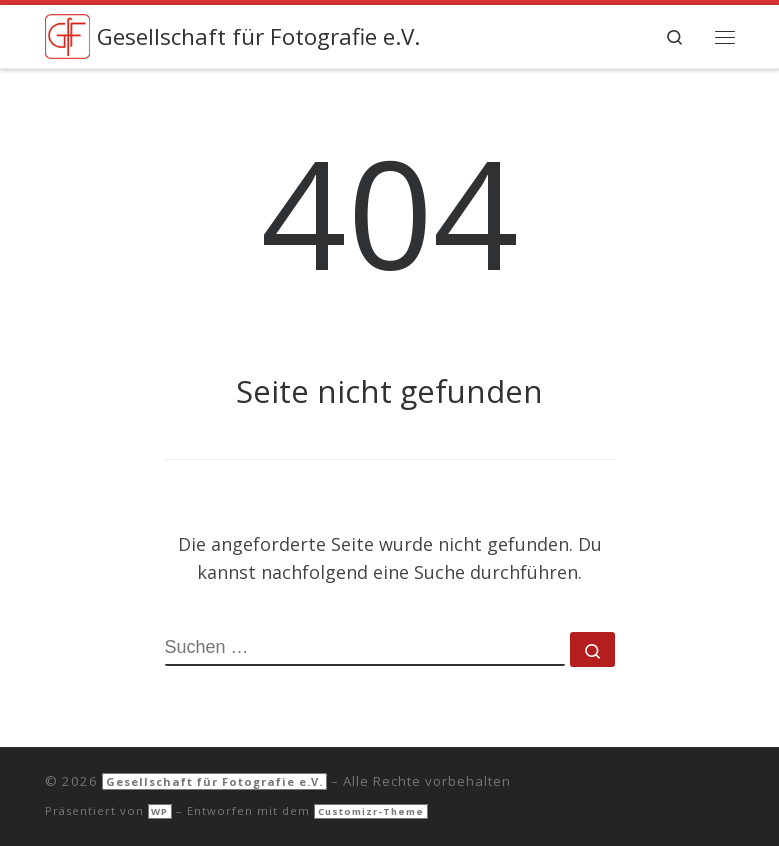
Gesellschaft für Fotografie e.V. (214, 781)
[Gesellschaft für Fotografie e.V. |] (67, 34)
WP (159, 811)
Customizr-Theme (371, 811)
